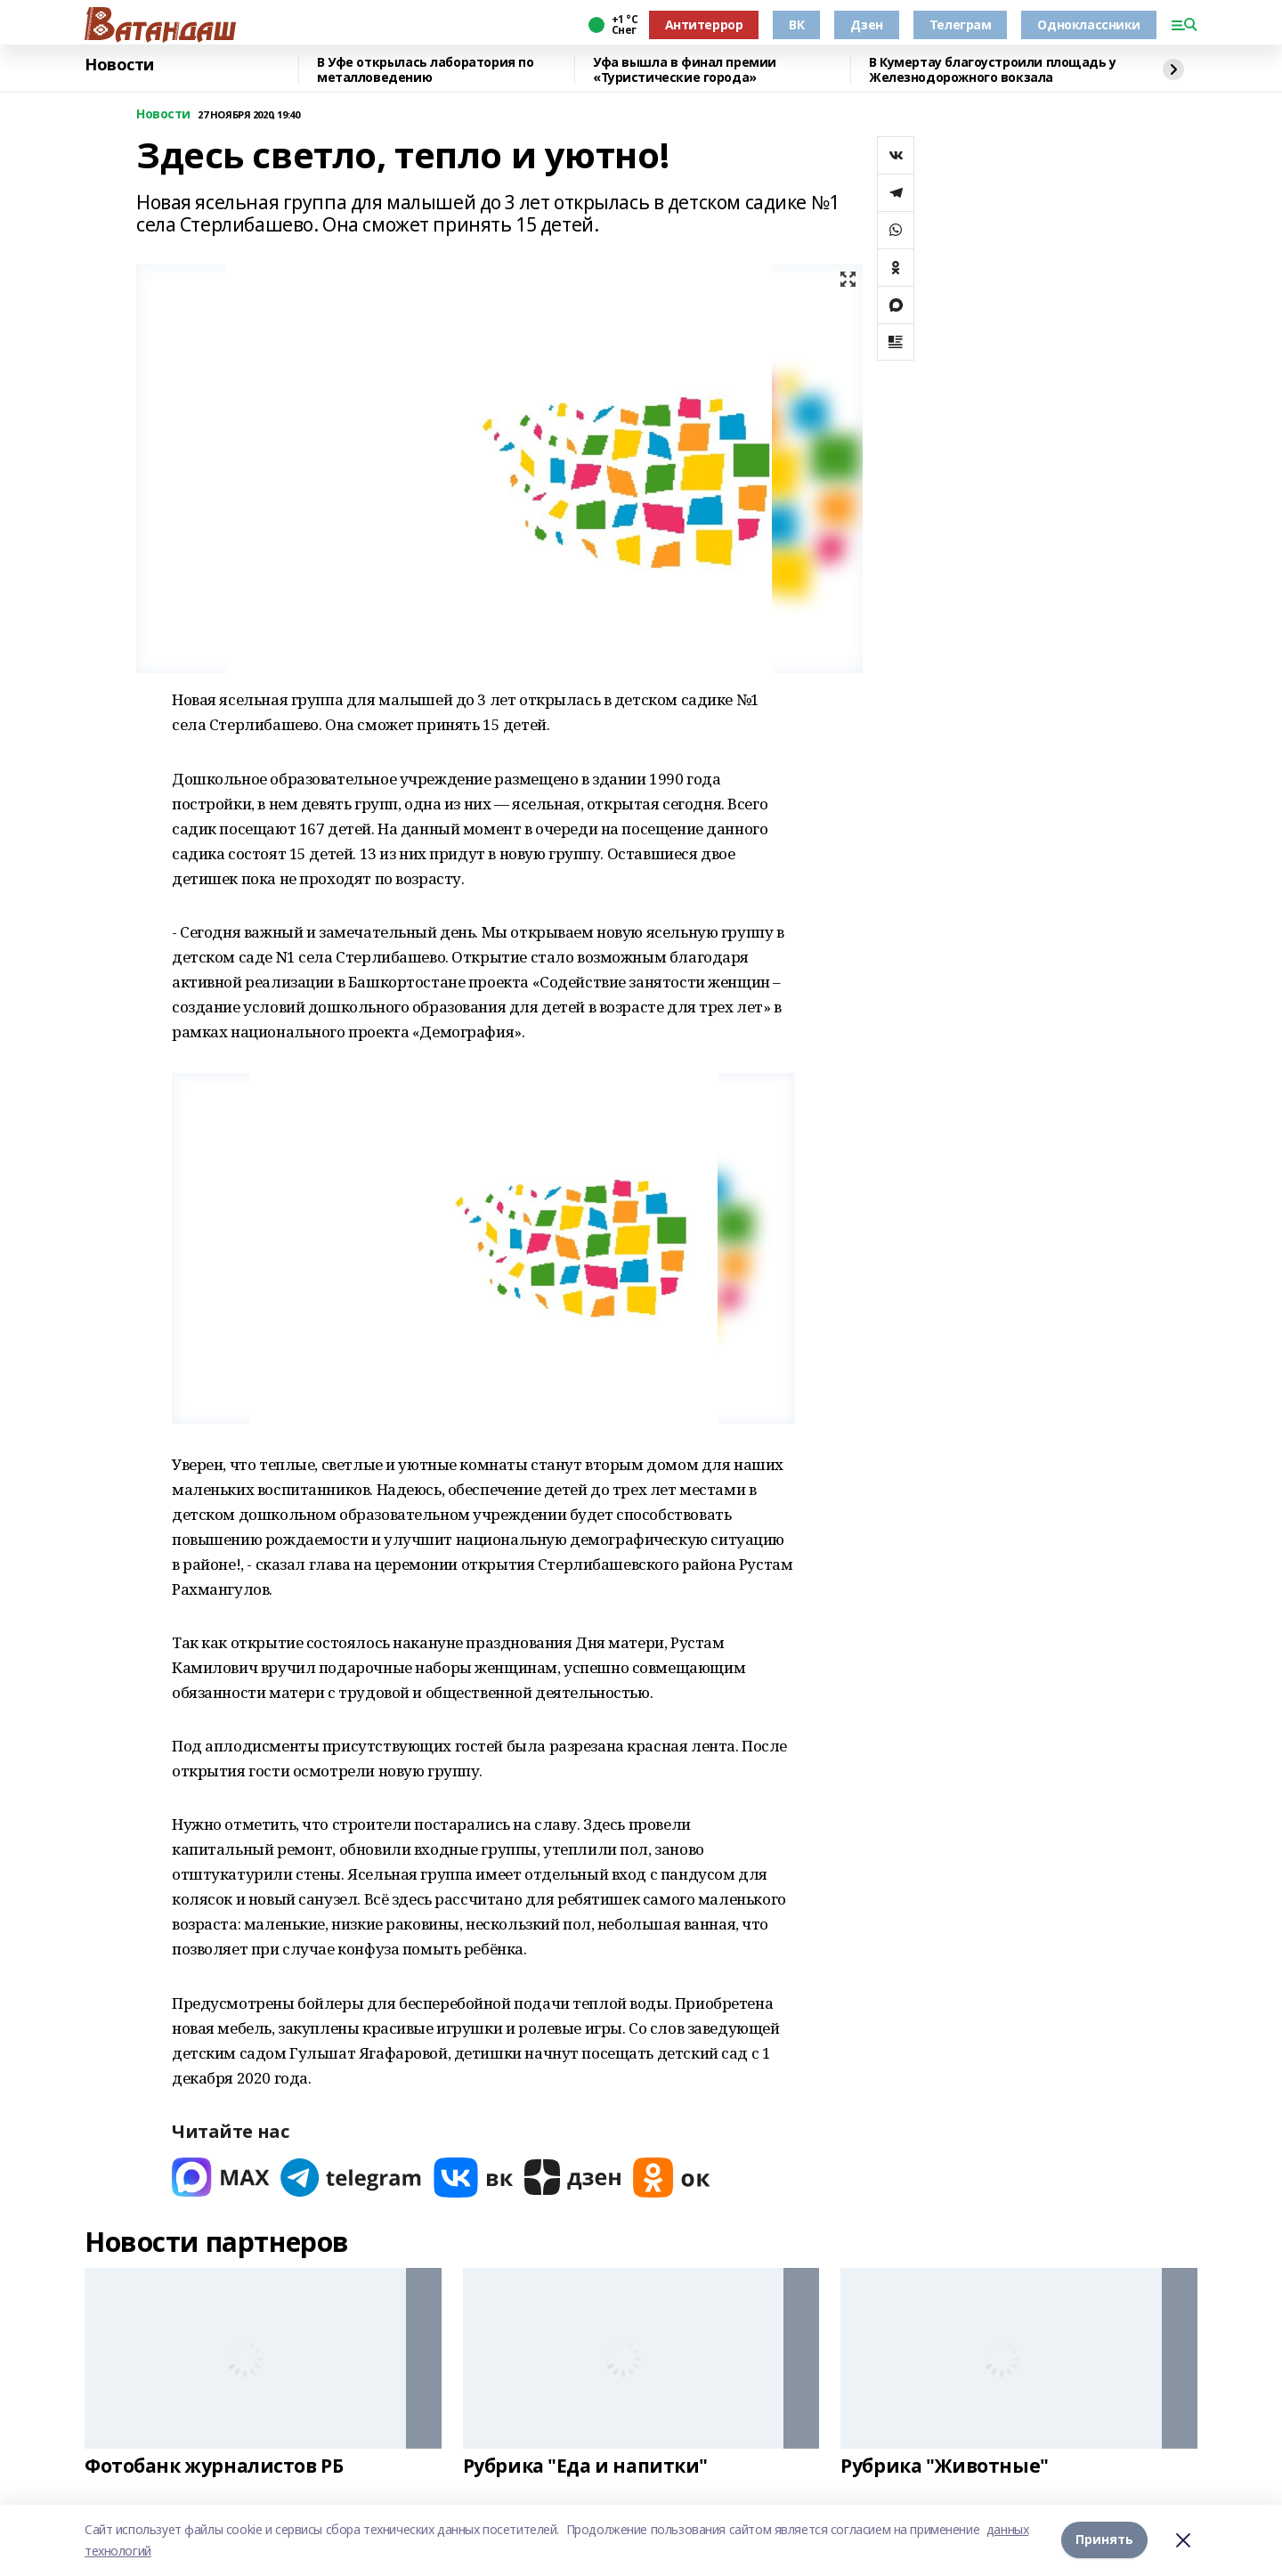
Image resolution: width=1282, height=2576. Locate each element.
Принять (1104, 2539)
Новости (119, 65)
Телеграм (960, 24)
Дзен (866, 24)
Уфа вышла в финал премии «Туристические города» (684, 70)
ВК (796, 24)
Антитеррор (704, 24)
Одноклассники (1088, 24)
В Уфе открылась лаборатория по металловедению (425, 70)
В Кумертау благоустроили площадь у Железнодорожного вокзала (992, 70)
